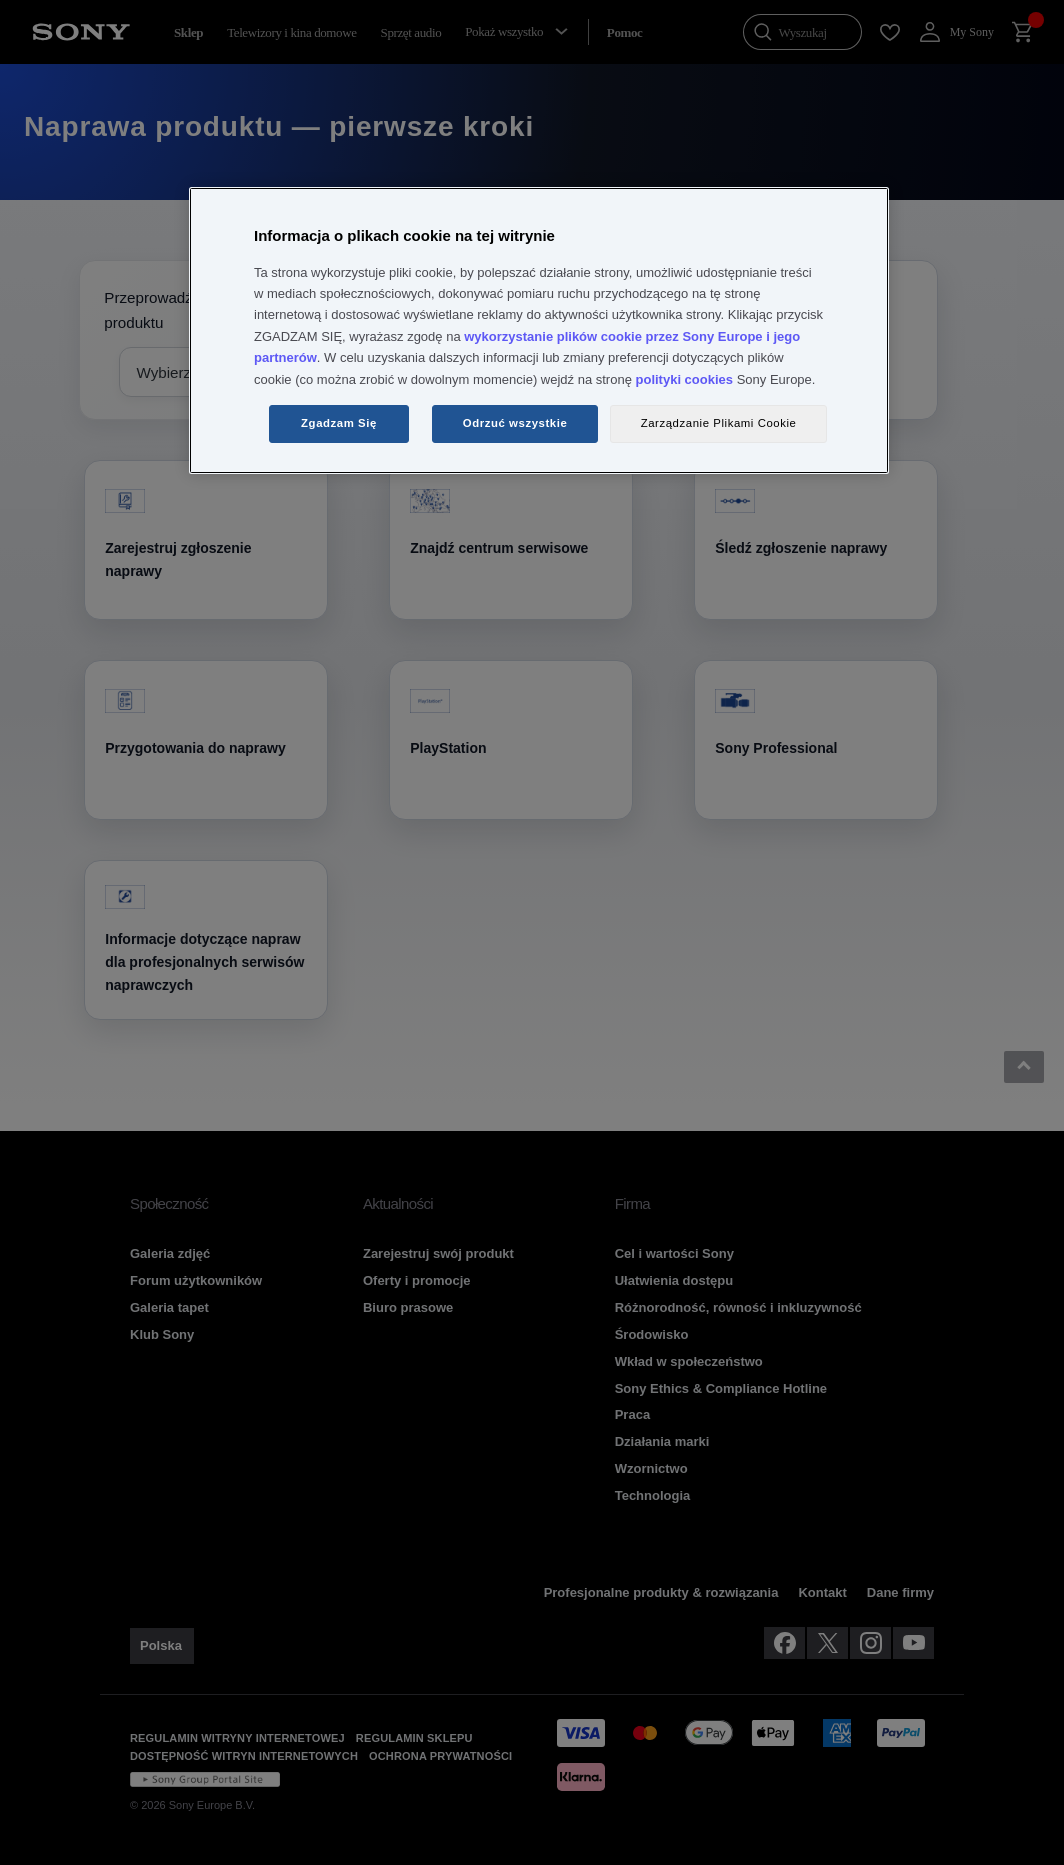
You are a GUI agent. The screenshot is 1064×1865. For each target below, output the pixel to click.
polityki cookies (685, 379)
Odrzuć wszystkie (515, 423)
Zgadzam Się (339, 423)
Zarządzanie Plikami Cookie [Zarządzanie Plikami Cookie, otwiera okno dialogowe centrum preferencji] (719, 423)
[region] (539, 331)
